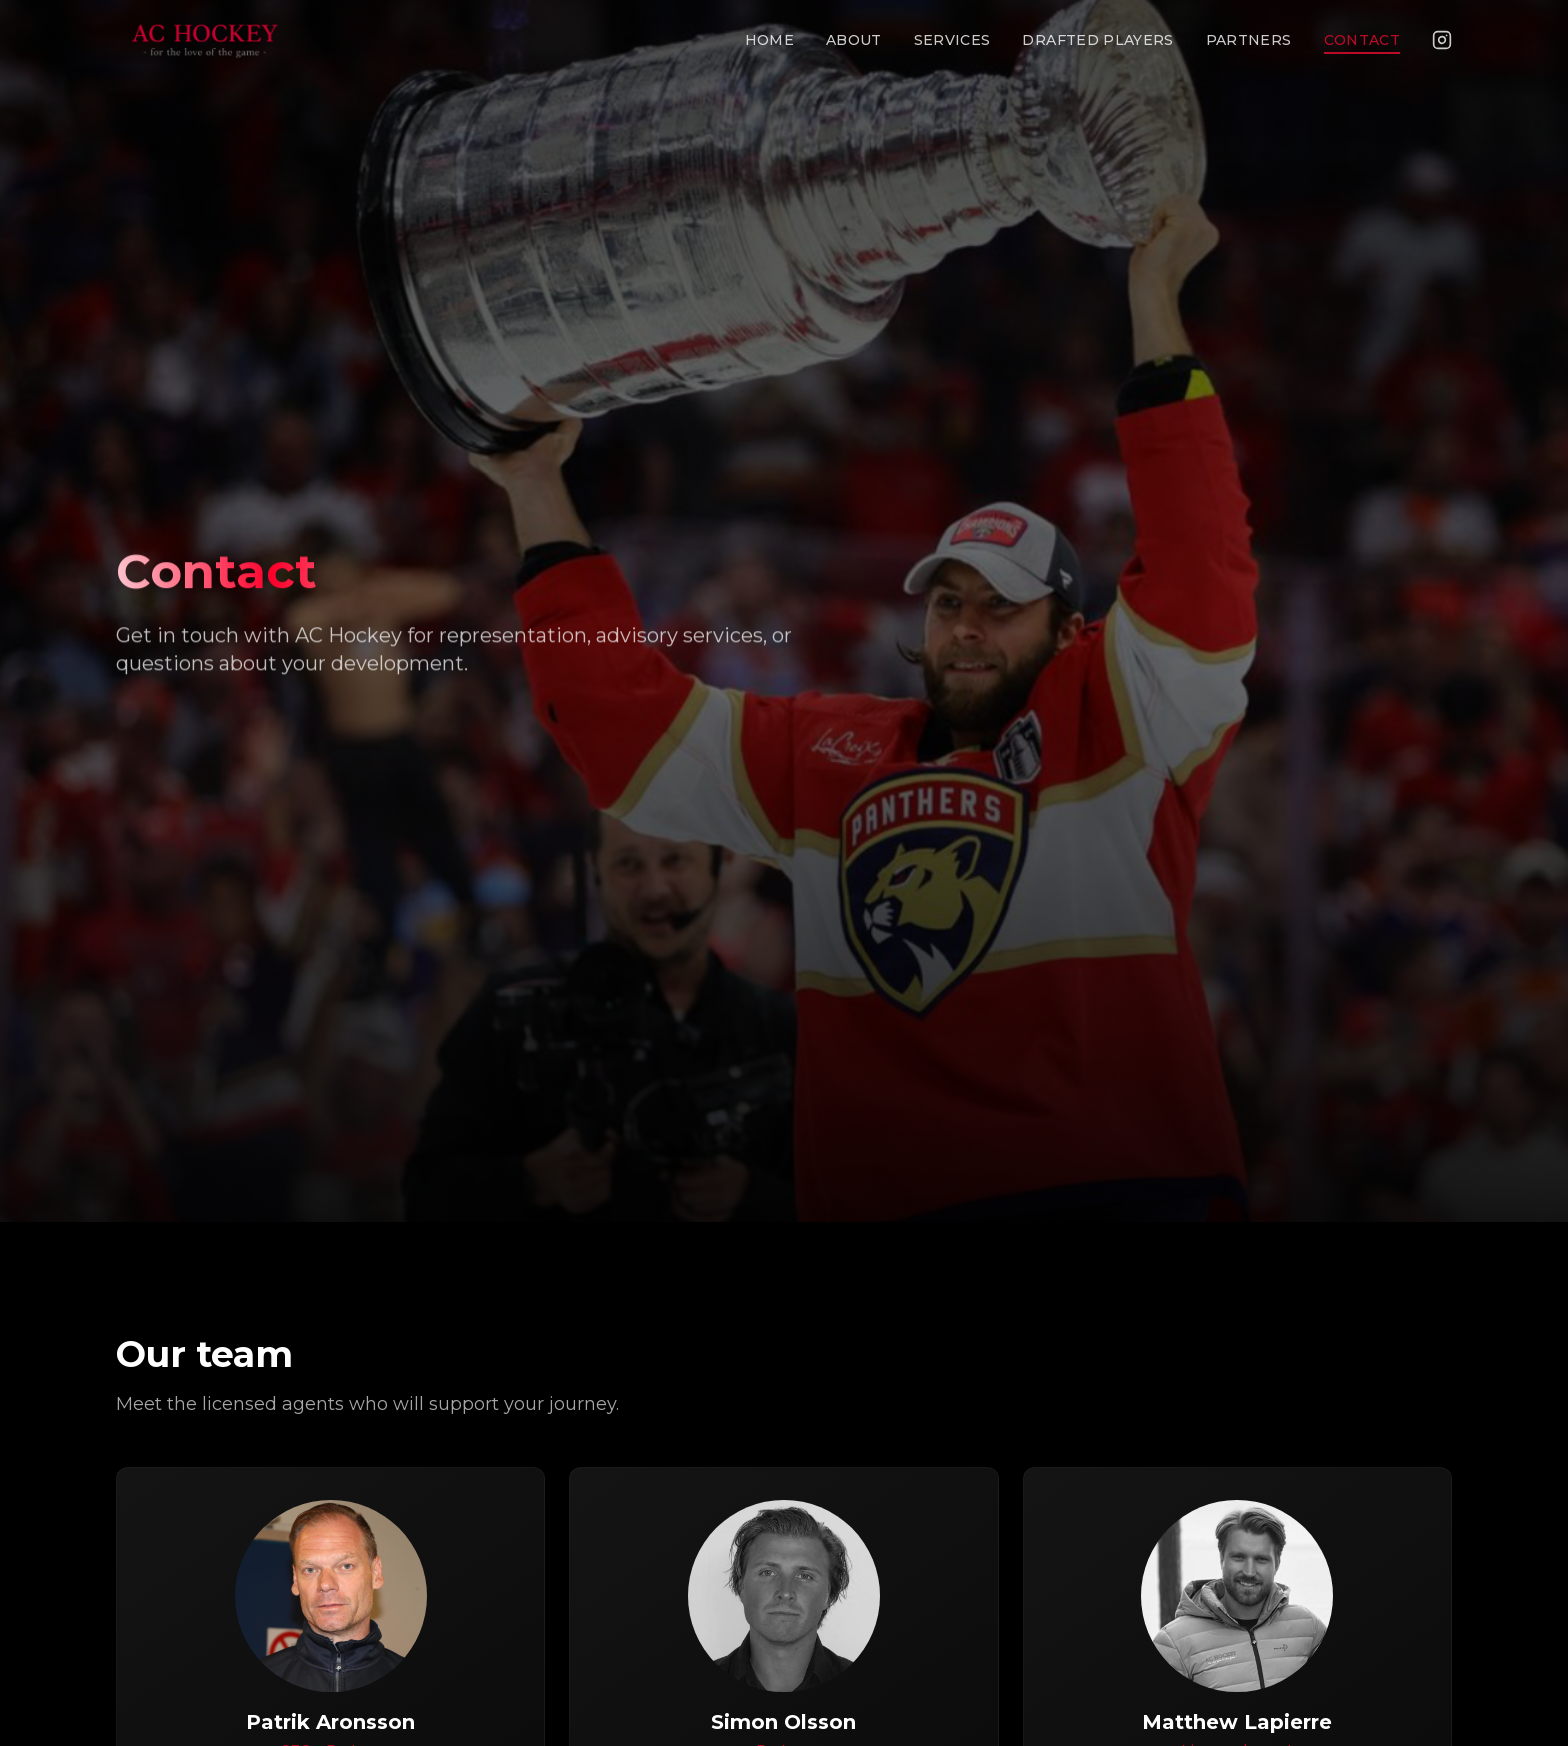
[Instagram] (1442, 40)
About (854, 40)
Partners (1249, 40)
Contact (1362, 40)
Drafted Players (1097, 40)
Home (769, 40)
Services (952, 40)
